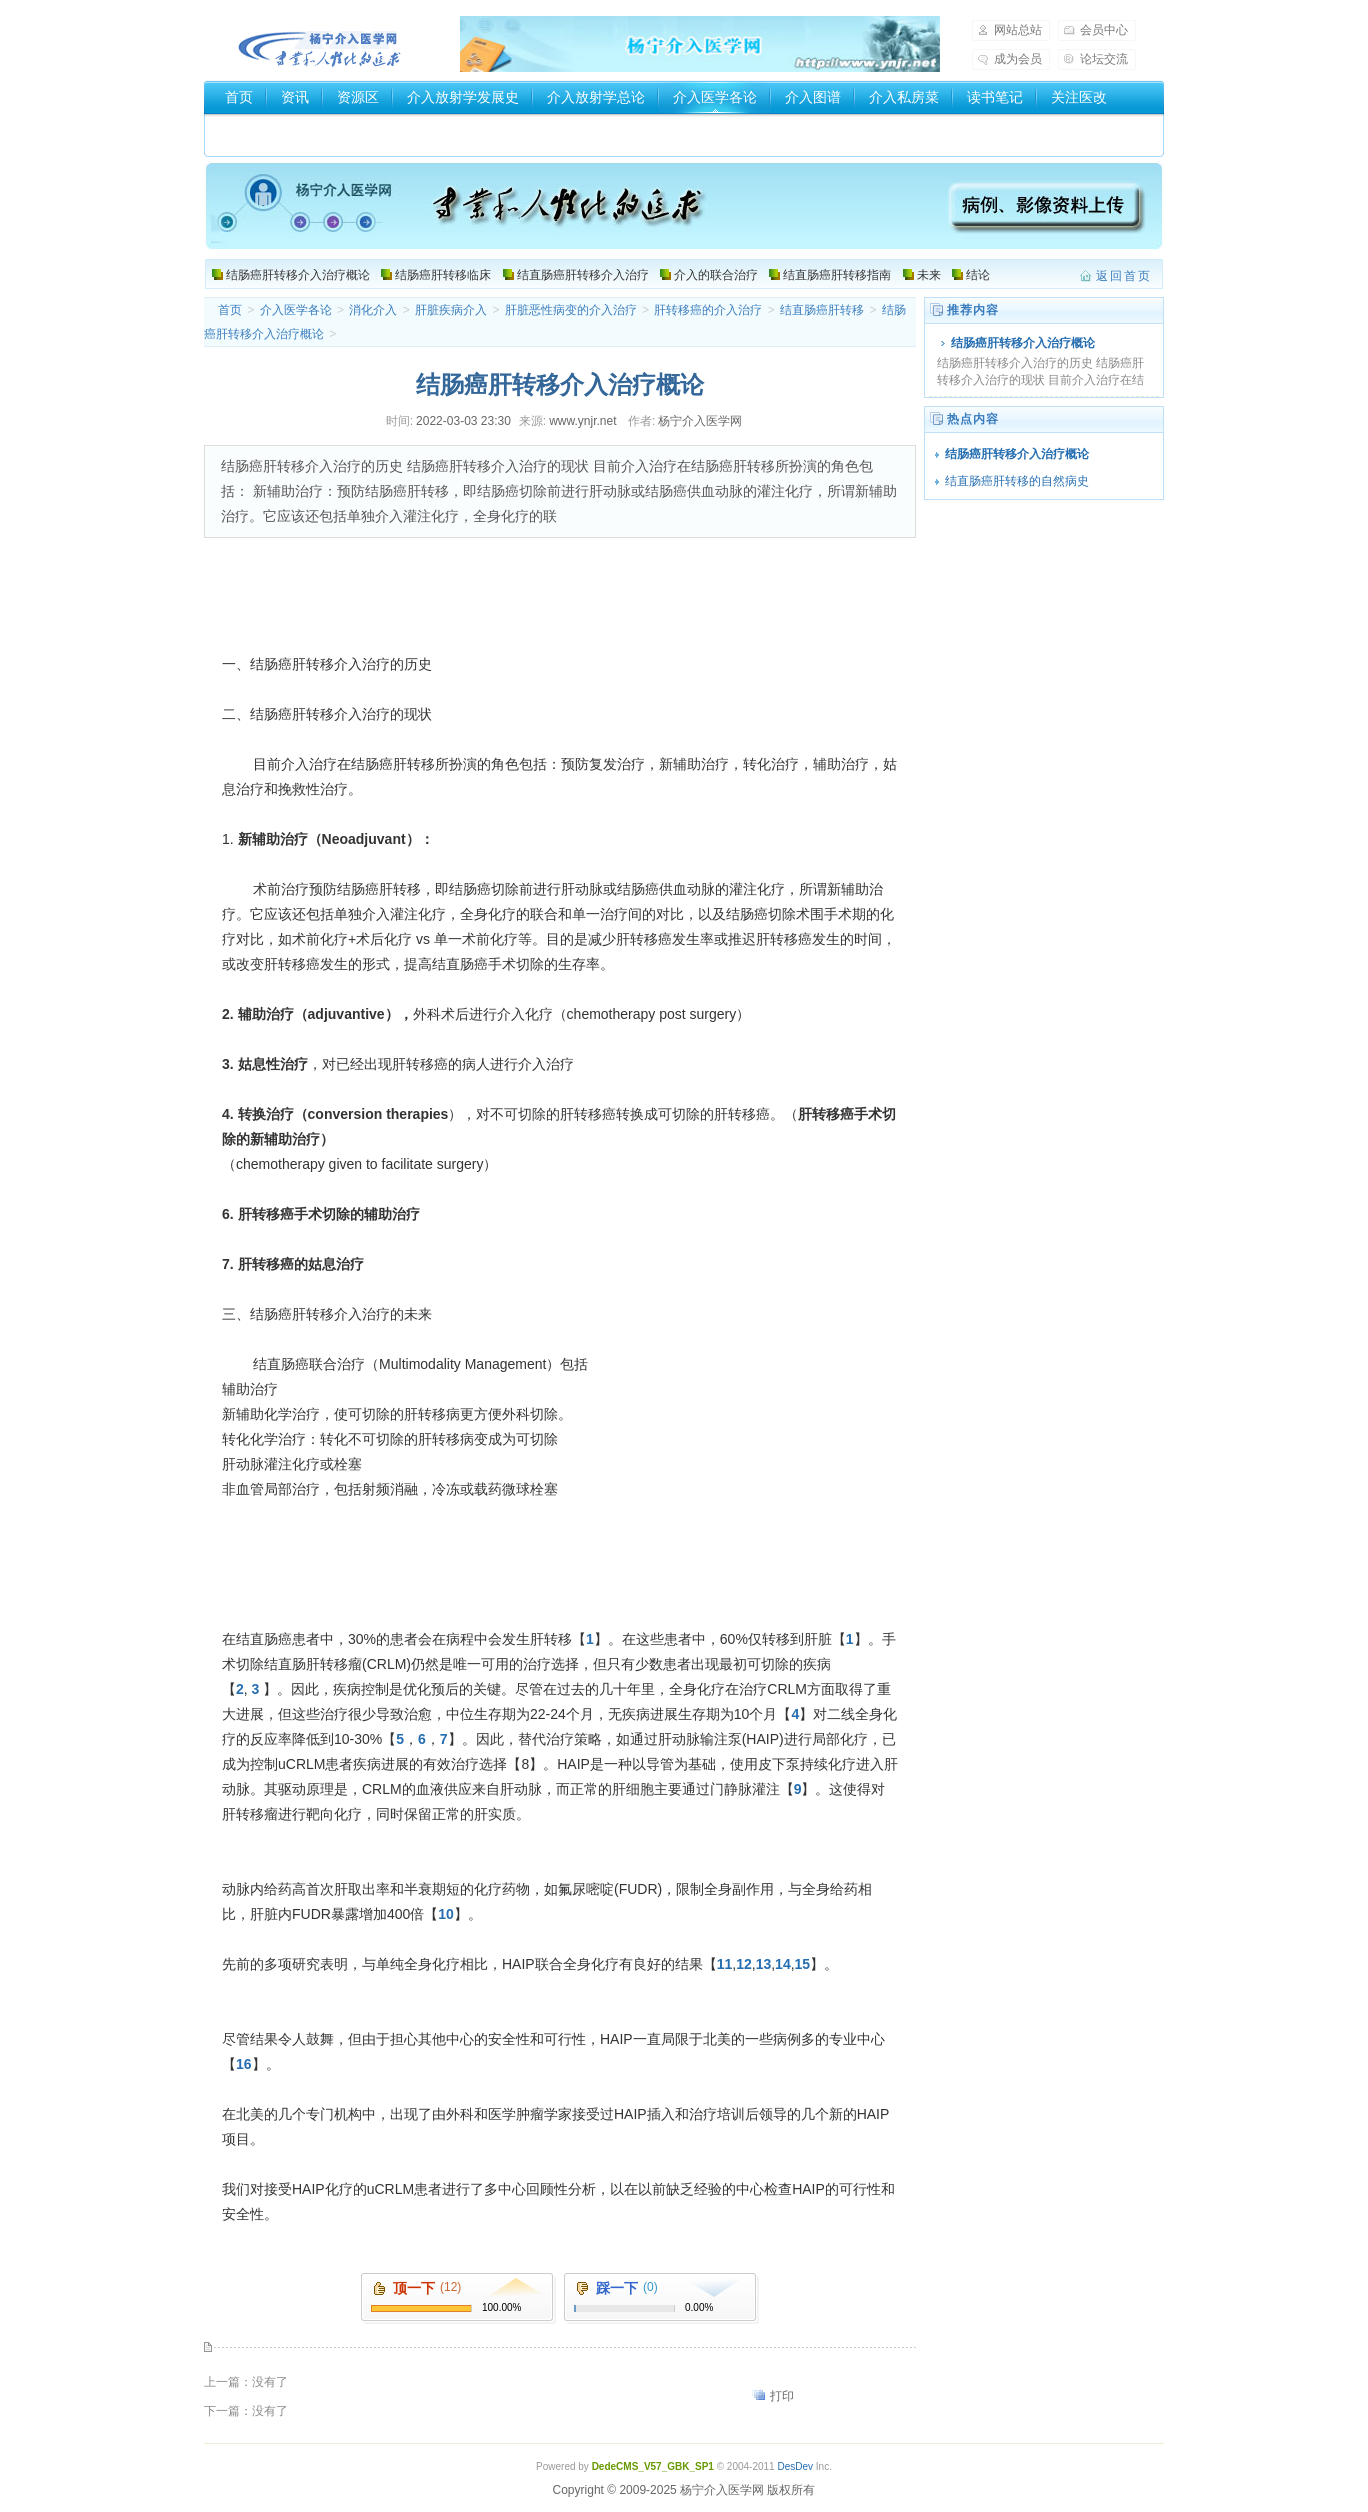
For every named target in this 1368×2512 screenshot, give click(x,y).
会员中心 (1104, 30)
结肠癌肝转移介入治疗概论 (298, 275)
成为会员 (1018, 59)
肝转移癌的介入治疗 (708, 310)
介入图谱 (813, 97)
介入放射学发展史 (463, 97)
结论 (978, 275)
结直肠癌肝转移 (822, 310)
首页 (239, 97)
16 (244, 2064)
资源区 (358, 97)
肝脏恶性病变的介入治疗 (571, 310)
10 (446, 1914)
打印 (782, 2396)
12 (744, 1964)
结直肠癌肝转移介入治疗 (583, 275)
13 (764, 1964)
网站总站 (1018, 30)
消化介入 (373, 310)
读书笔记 (995, 97)
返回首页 (1124, 276)
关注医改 (1079, 97)
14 (783, 1964)
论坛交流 (1104, 59)
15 (803, 1964)
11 (725, 1964)
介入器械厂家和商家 (288, 131)
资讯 (295, 97)
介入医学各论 (715, 97)
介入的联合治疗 (716, 275)
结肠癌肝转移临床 (443, 275)
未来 (929, 275)
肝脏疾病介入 (451, 310)
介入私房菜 (904, 97)
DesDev (795, 2466)
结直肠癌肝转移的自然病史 (1017, 481)
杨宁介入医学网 (320, 44)
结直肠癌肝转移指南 (837, 275)
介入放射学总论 (596, 97)
